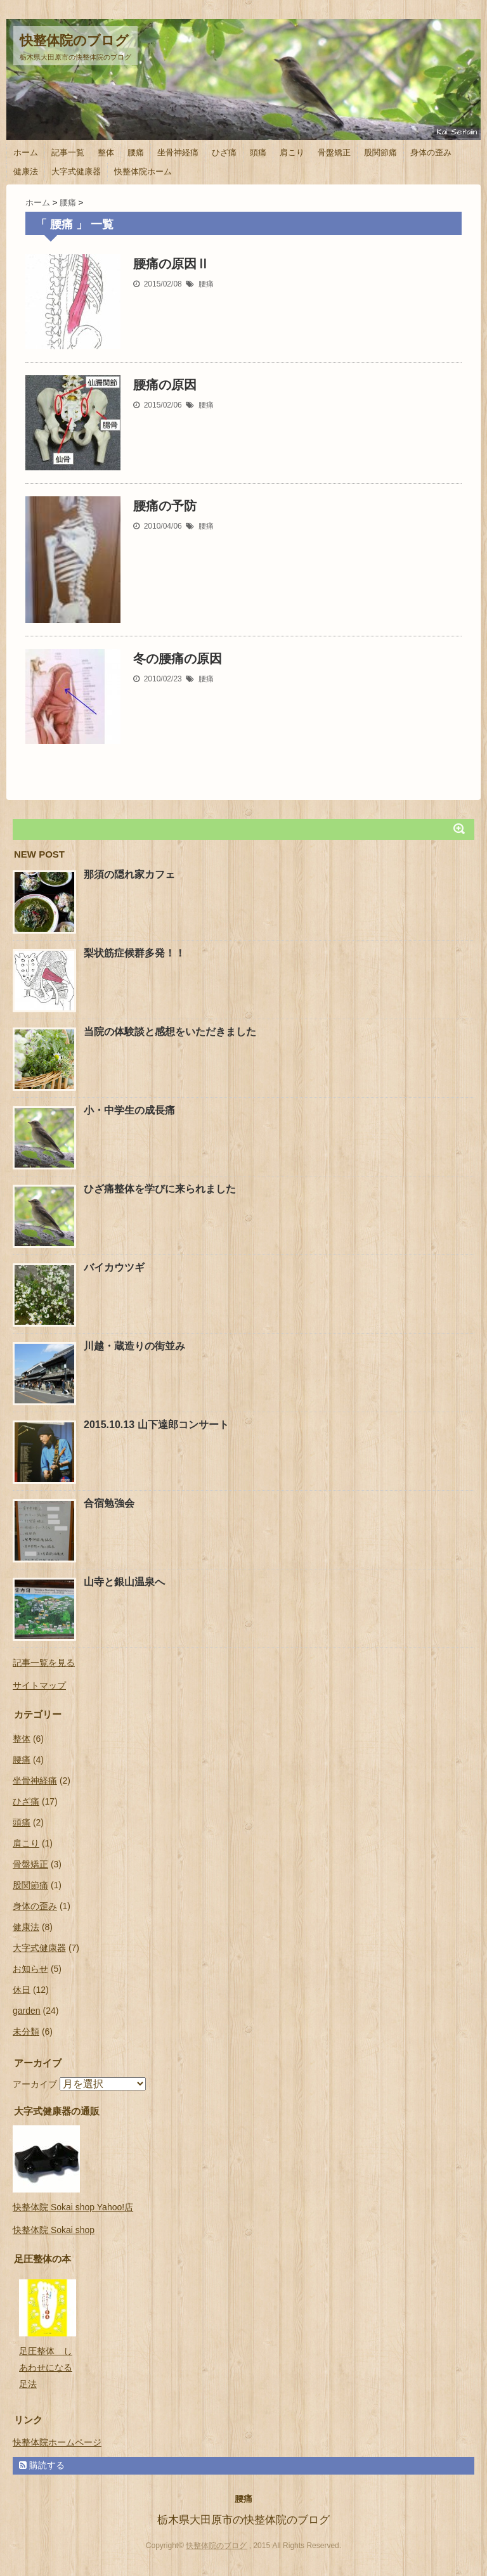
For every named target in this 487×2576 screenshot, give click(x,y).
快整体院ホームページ (57, 2442)
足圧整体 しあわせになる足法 (45, 2367)
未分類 (26, 2031)
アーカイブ (35, 2084)
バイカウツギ (114, 1267)
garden (27, 2011)
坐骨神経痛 (177, 152)
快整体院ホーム (143, 171)
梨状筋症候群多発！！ (134, 953)
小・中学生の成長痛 (129, 1110)
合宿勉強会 (109, 1503)
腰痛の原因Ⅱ (171, 264)
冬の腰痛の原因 (177, 659)
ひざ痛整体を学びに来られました (160, 1188)
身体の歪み (430, 152)
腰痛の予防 (165, 506)
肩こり (292, 152)
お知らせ (30, 1969)
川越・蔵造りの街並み (134, 1346)
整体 (106, 152)
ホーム (25, 152)
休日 (21, 1990)
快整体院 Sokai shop (53, 2230)
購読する (42, 2465)
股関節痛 (380, 152)
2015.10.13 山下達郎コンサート (156, 1424)
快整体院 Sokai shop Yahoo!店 (73, 2207)
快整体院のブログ (74, 40)
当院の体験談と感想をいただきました (170, 1031)
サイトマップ (39, 1685)
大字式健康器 (76, 171)
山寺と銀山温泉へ (124, 1581)
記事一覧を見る (44, 1663)
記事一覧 (67, 152)
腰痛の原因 (165, 385)
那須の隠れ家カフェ (129, 874)
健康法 (25, 171)
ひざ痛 (224, 152)
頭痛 (258, 152)
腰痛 (135, 152)
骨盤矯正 (334, 152)
